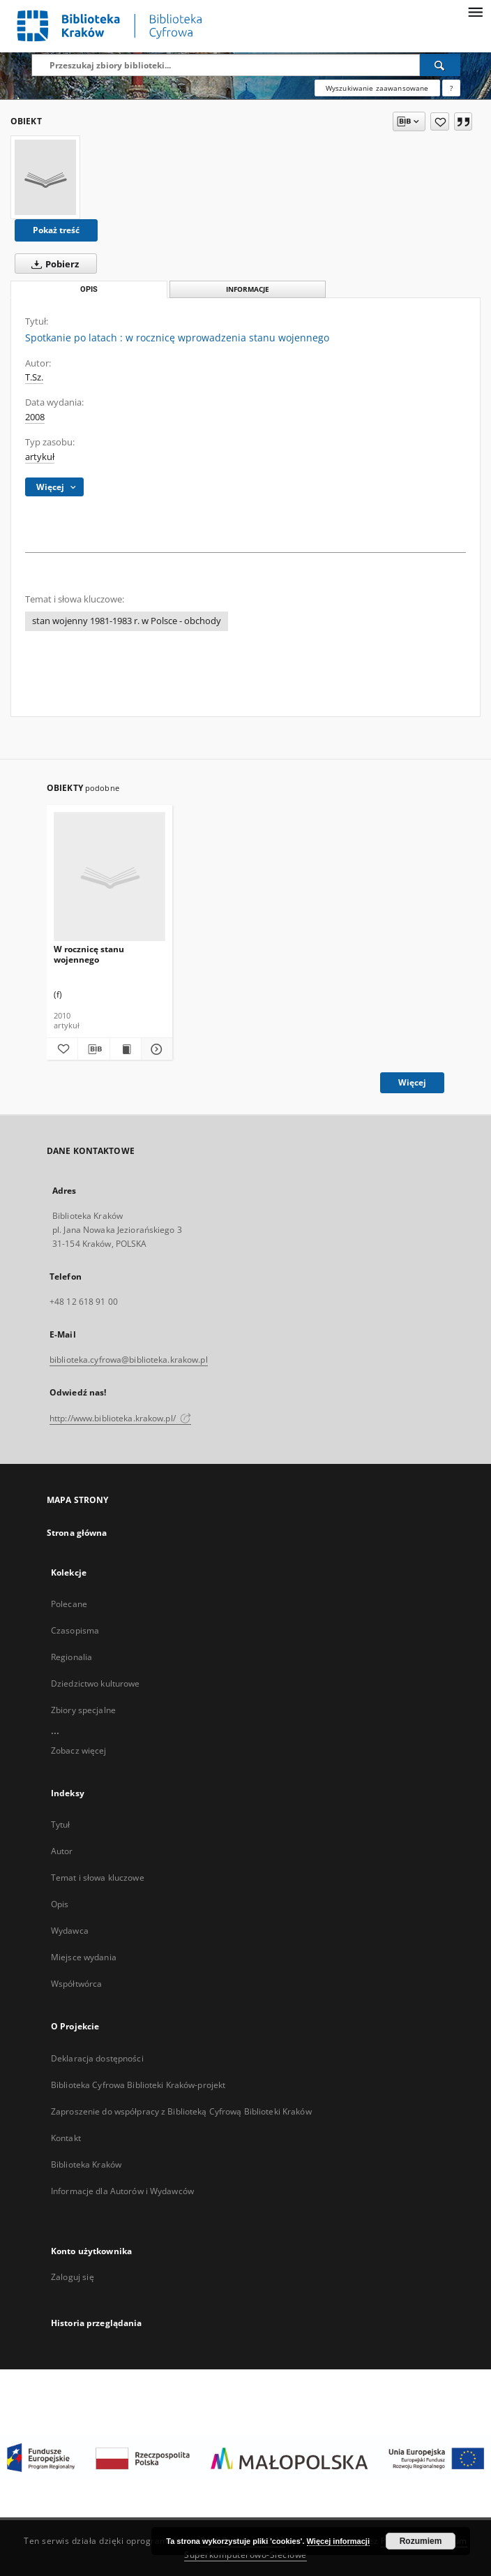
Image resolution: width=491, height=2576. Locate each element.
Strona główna (77, 1533)
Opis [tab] (89, 289)
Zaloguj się (72, 2277)
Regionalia (71, 1657)
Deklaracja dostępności (97, 2058)
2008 (35, 417)
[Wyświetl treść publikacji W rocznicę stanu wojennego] (125, 1049)
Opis (59, 1904)
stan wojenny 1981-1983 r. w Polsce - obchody (126, 621)
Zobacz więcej (79, 1750)
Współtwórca (76, 1984)
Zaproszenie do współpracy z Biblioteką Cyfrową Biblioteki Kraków (181, 2111)
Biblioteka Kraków (86, 2164)
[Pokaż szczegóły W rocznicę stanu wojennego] (154, 1049)
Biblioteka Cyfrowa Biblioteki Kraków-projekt (138, 2085)
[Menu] (475, 11)
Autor (62, 1851)
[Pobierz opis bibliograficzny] (93, 1049)
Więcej (412, 1082)
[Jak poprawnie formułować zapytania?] (451, 88)
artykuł (39, 457)
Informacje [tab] (247, 289)
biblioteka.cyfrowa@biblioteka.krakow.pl (129, 1359)
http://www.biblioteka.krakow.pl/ (120, 1418)
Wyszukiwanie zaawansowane (377, 88)
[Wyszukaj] (440, 65)
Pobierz (52, 264)
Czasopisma (75, 1630)
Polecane (69, 1604)
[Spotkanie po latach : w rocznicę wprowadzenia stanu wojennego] (45, 177)
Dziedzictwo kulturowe (95, 1683)
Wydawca (70, 1931)
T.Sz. (34, 377)
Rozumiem (421, 2541)
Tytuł (60, 1824)
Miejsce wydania (83, 1957)
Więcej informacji (338, 2541)
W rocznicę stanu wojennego (89, 954)
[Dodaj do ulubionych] (439, 121)
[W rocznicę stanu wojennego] (109, 877)
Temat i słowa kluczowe (97, 1877)
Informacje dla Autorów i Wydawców (122, 2191)
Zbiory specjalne (83, 1710)
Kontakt (66, 2138)
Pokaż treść (56, 230)
